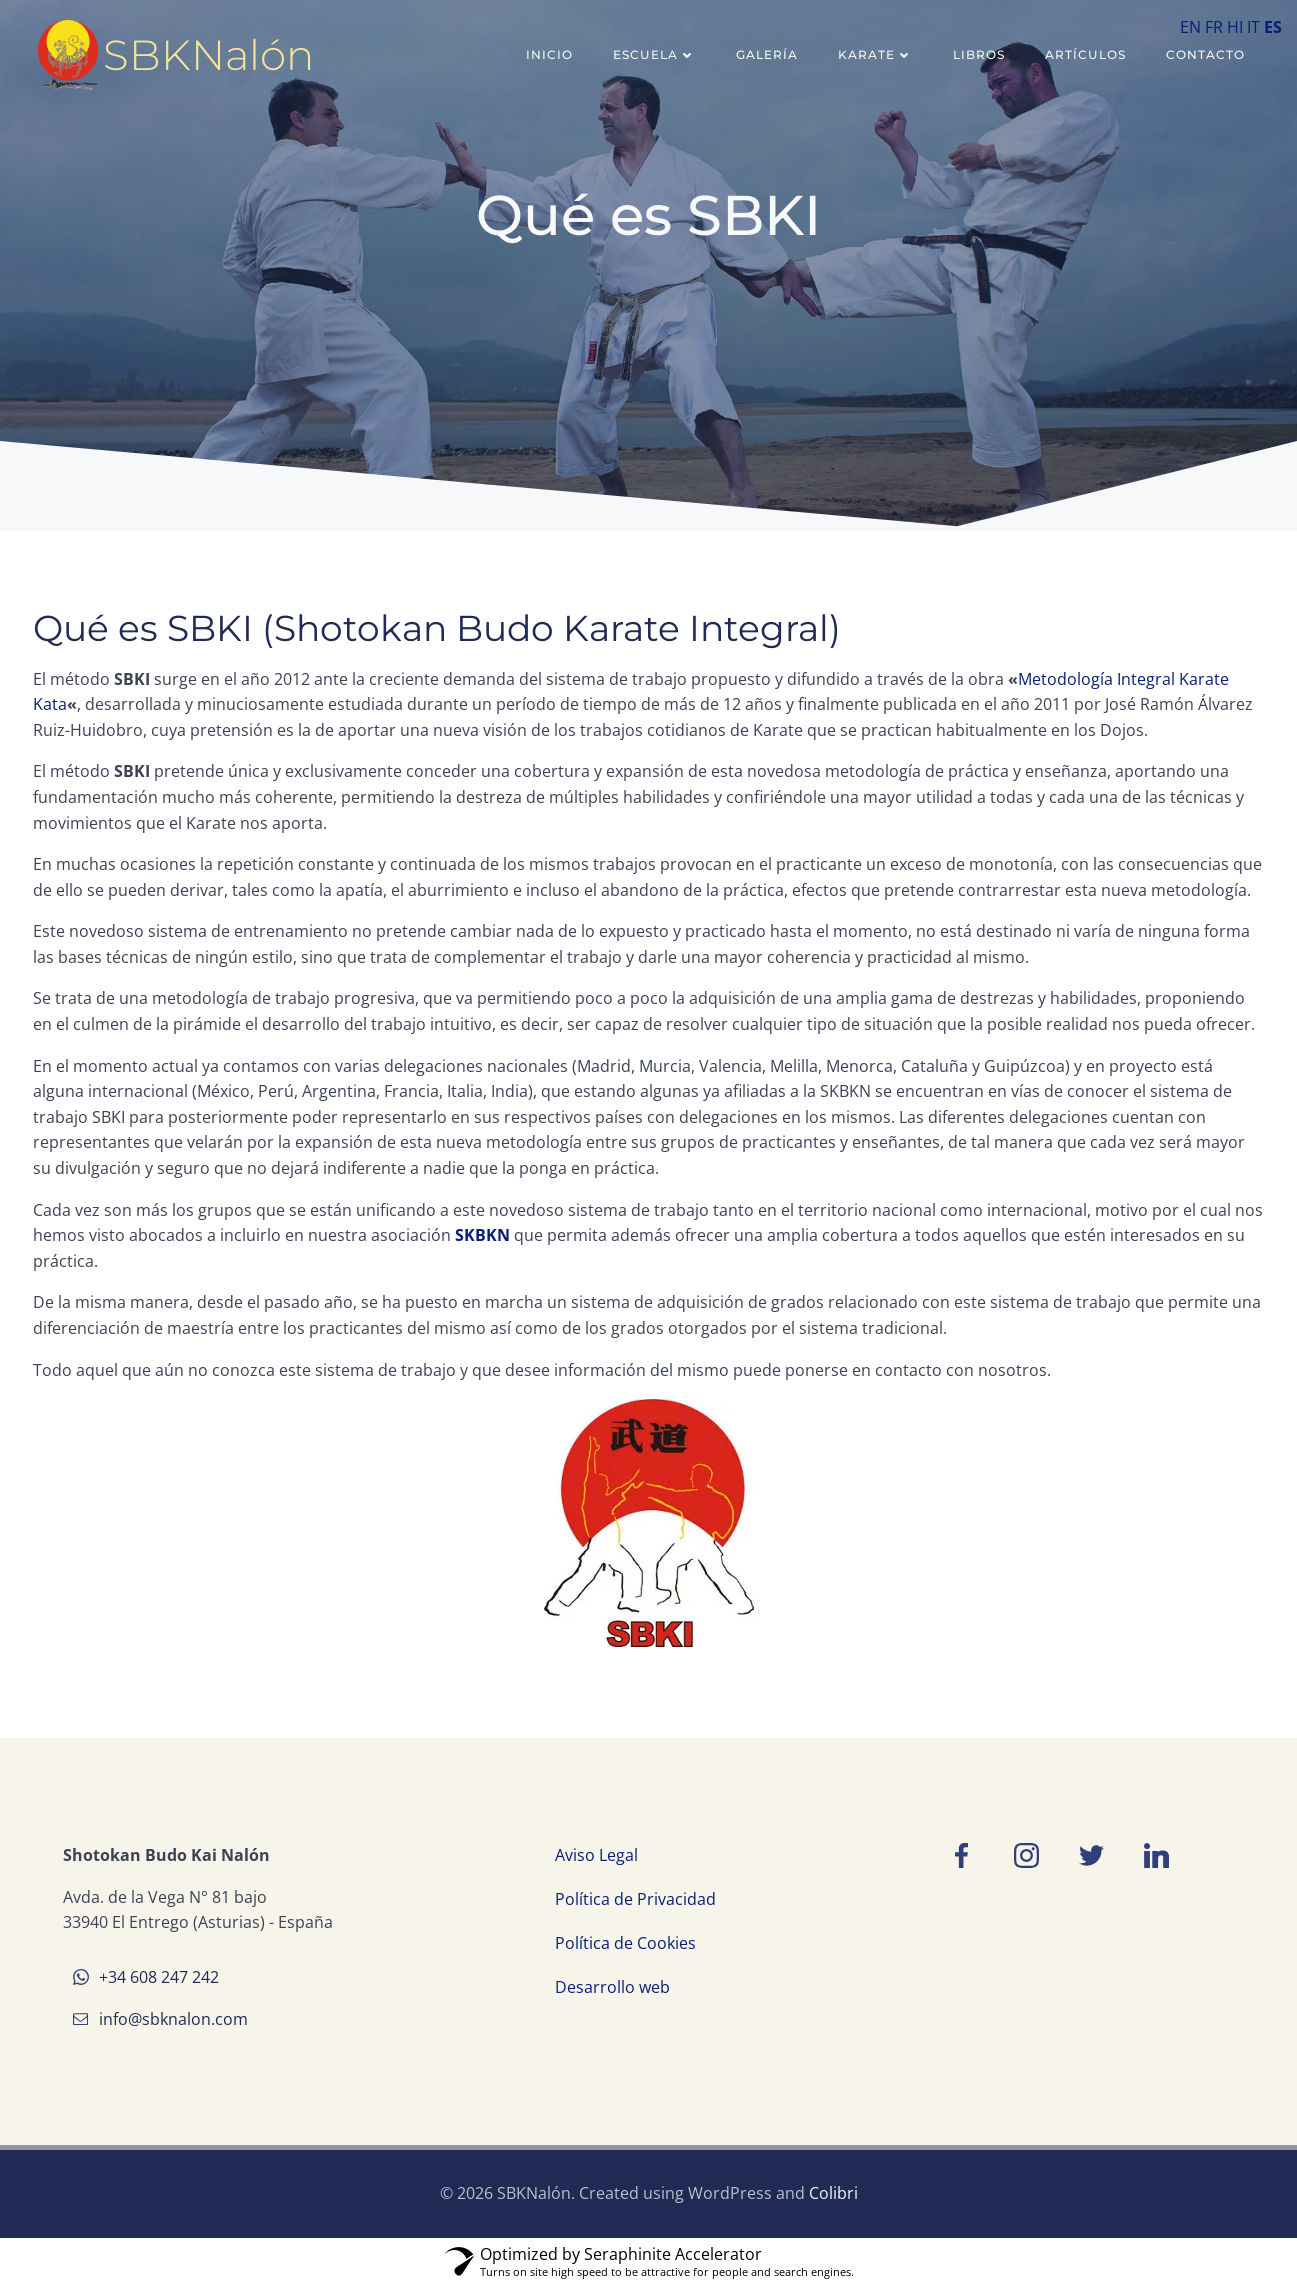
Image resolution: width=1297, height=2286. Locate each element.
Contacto (1205, 54)
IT (1253, 27)
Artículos (1085, 54)
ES (1273, 27)
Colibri (833, 2193)
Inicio (549, 54)
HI (1235, 27)
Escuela (654, 54)
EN (1190, 27)
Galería (767, 54)
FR (1214, 27)
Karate (875, 54)
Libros (979, 54)
